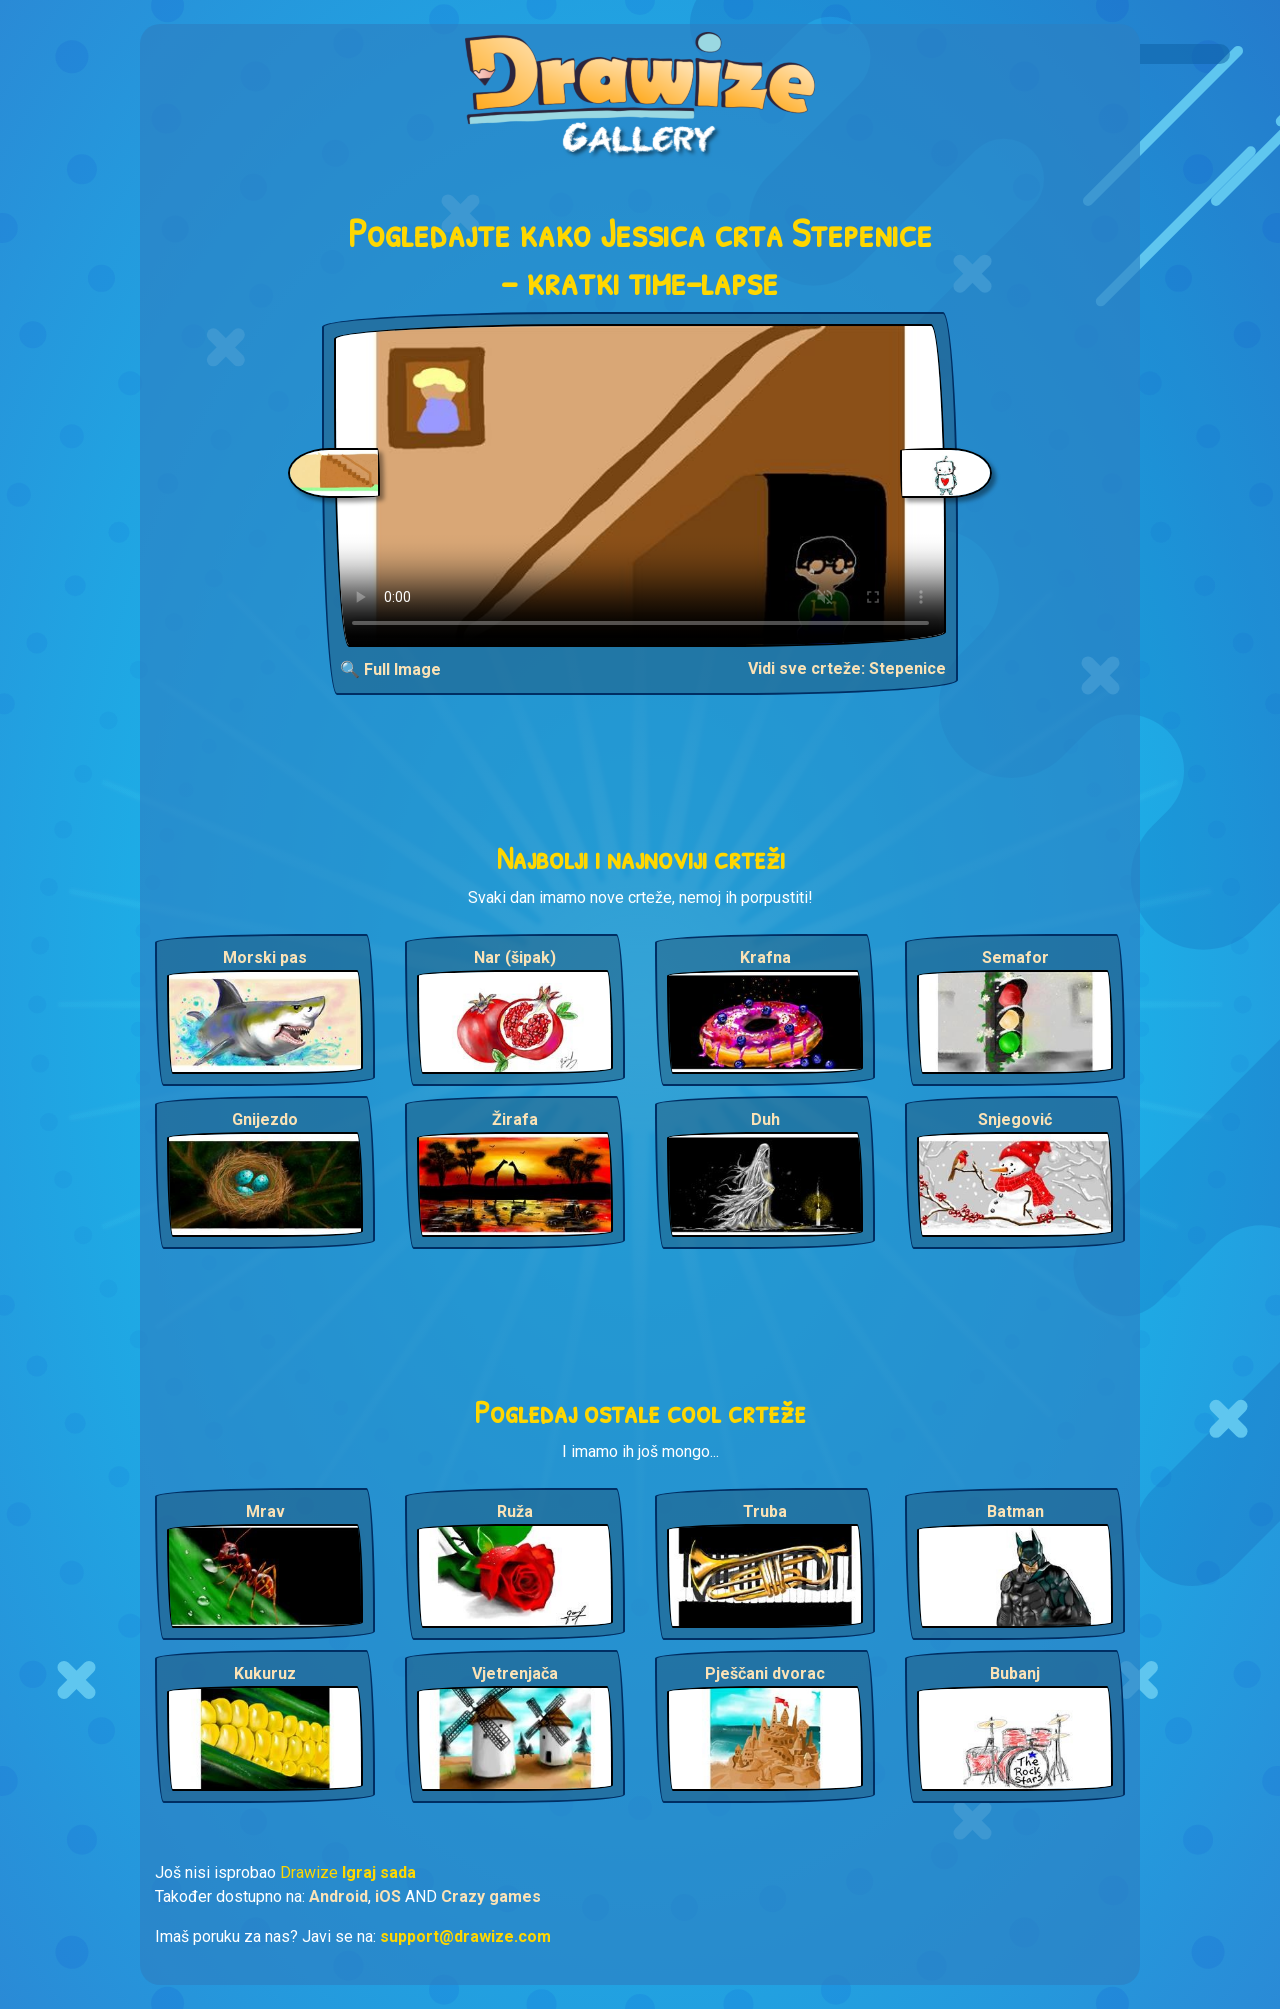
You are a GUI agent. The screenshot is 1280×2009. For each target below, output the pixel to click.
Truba (765, 1511)
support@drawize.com (465, 1936)
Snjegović (1015, 1119)
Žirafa (515, 1119)
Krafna (765, 957)
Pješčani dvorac (765, 1673)
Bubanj (1015, 1673)
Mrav (265, 1511)
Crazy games (491, 1896)
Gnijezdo (265, 1119)
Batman (1015, 1511)
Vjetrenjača (515, 1673)
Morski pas (265, 957)
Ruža (515, 1511)
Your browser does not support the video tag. (640, 485)
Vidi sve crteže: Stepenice (847, 668)
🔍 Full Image (390, 669)
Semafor (1015, 957)
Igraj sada (379, 1872)
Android (338, 1896)
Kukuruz (265, 1673)
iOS (388, 1896)
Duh (765, 1119)
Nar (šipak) (515, 957)
